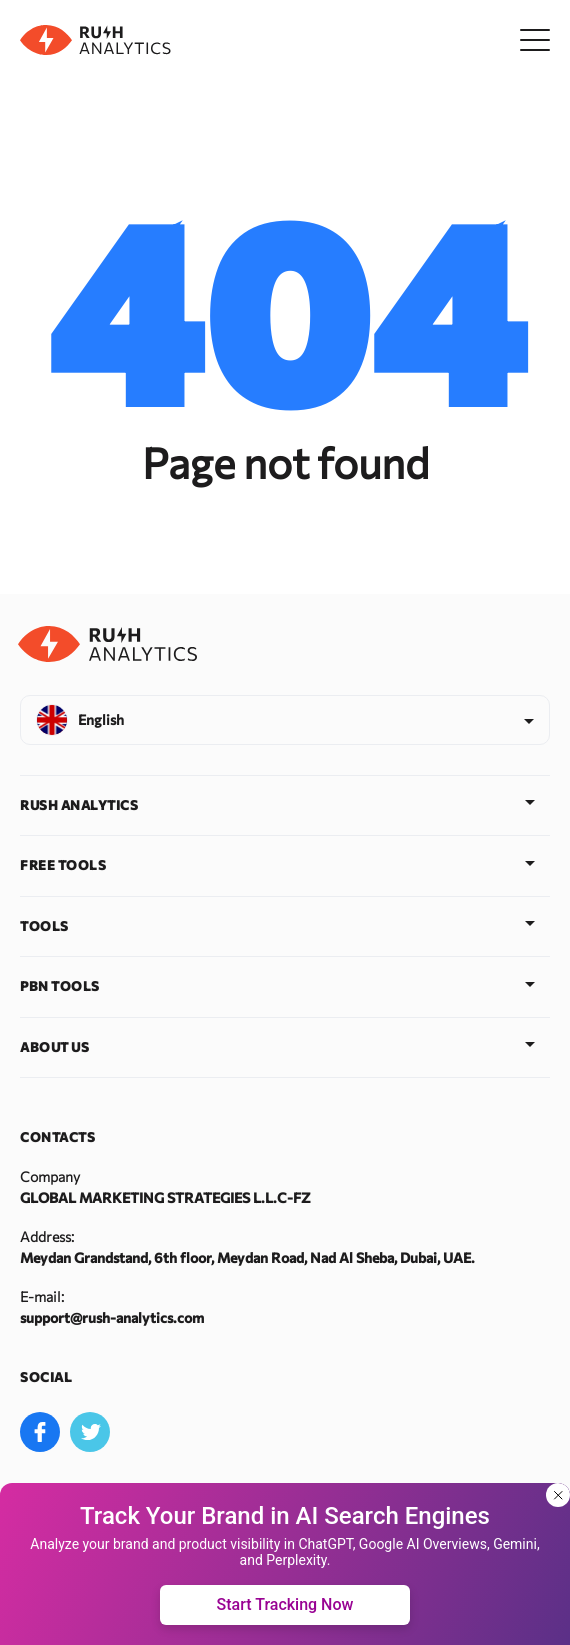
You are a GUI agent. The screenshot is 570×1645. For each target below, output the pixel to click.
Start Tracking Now (285, 1604)
